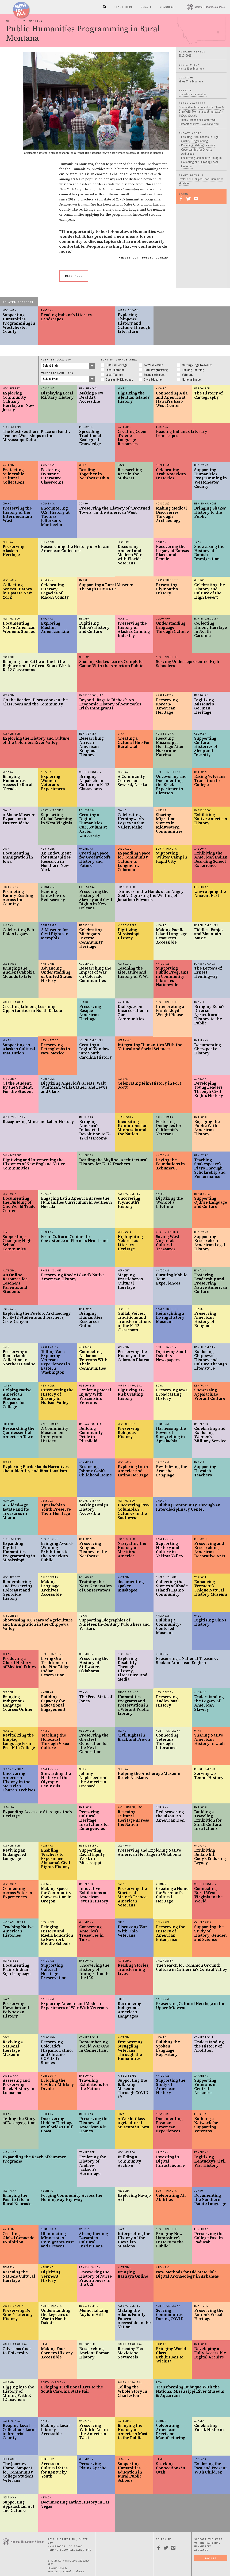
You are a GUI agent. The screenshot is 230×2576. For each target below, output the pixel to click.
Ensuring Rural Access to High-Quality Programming (200, 139)
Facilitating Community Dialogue (201, 158)
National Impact (192, 379)
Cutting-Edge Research (197, 365)
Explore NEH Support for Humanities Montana (201, 181)
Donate (146, 6)
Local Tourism (114, 375)
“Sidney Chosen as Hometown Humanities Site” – (198, 122)
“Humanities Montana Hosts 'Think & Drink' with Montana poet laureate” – (201, 111)
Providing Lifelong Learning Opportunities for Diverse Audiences (198, 149)
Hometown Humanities (192, 94)
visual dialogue (73, 2571)
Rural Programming (156, 370)
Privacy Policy (57, 2567)
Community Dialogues (119, 379)
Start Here (123, 6)
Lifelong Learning (193, 370)
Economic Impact (154, 375)
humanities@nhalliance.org (69, 2549)
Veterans (187, 375)
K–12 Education (153, 365)
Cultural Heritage (116, 365)
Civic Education (153, 379)
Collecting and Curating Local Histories (199, 164)
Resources (168, 6)
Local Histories (115, 370)
